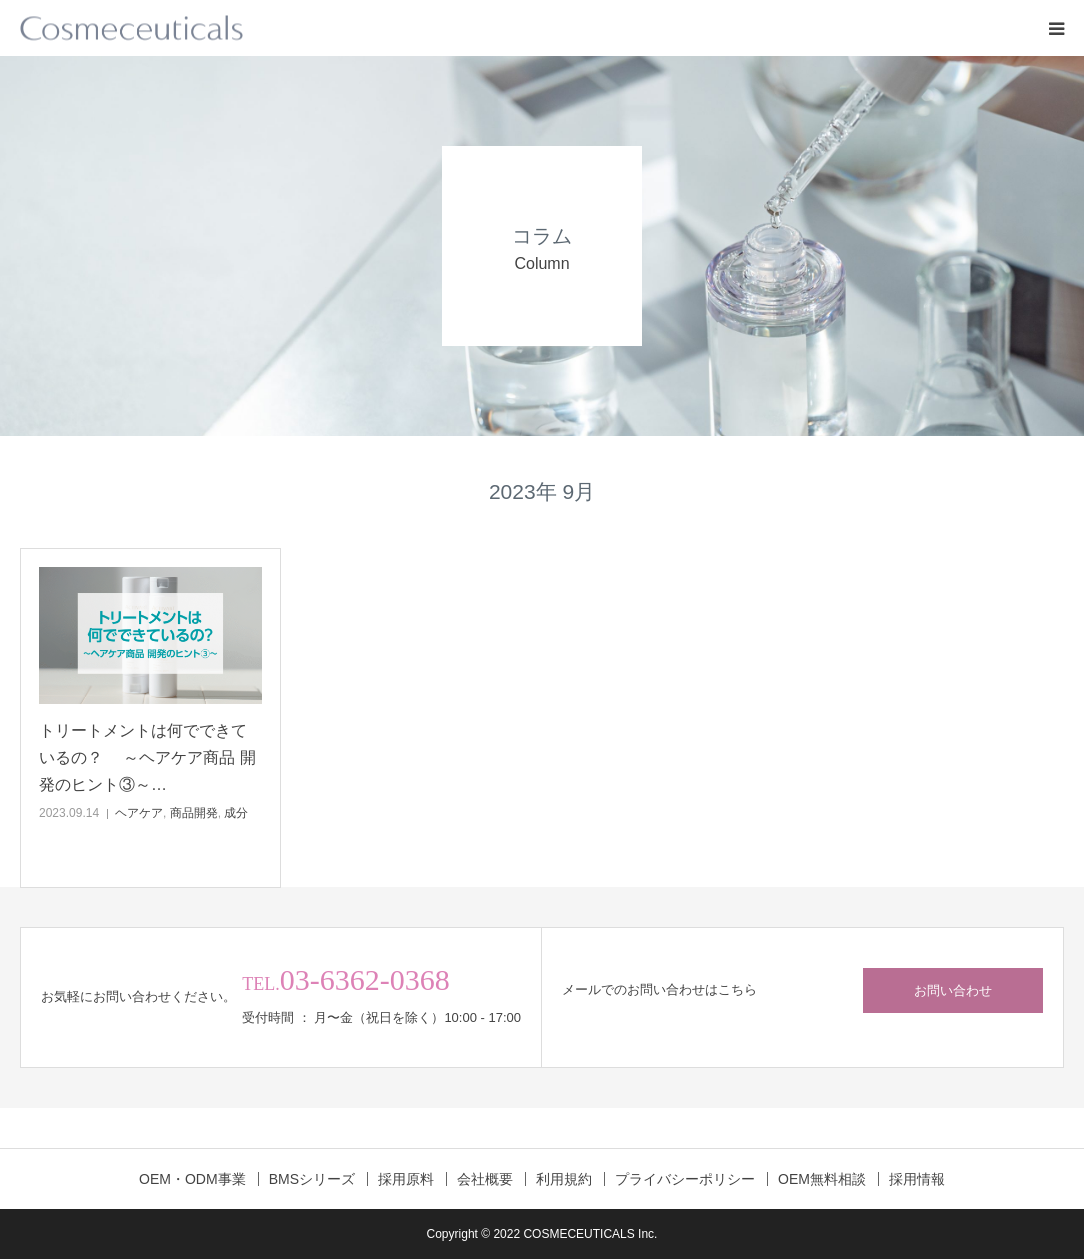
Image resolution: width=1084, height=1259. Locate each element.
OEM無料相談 (822, 1179)
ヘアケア (139, 813)
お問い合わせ (953, 990)
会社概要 (485, 1179)
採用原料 (406, 1179)
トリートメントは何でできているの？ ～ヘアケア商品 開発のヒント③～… (147, 757)
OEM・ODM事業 (192, 1179)
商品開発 (194, 813)
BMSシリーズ (312, 1179)
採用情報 (917, 1179)
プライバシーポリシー (685, 1179)
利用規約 (564, 1179)
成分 (236, 813)
